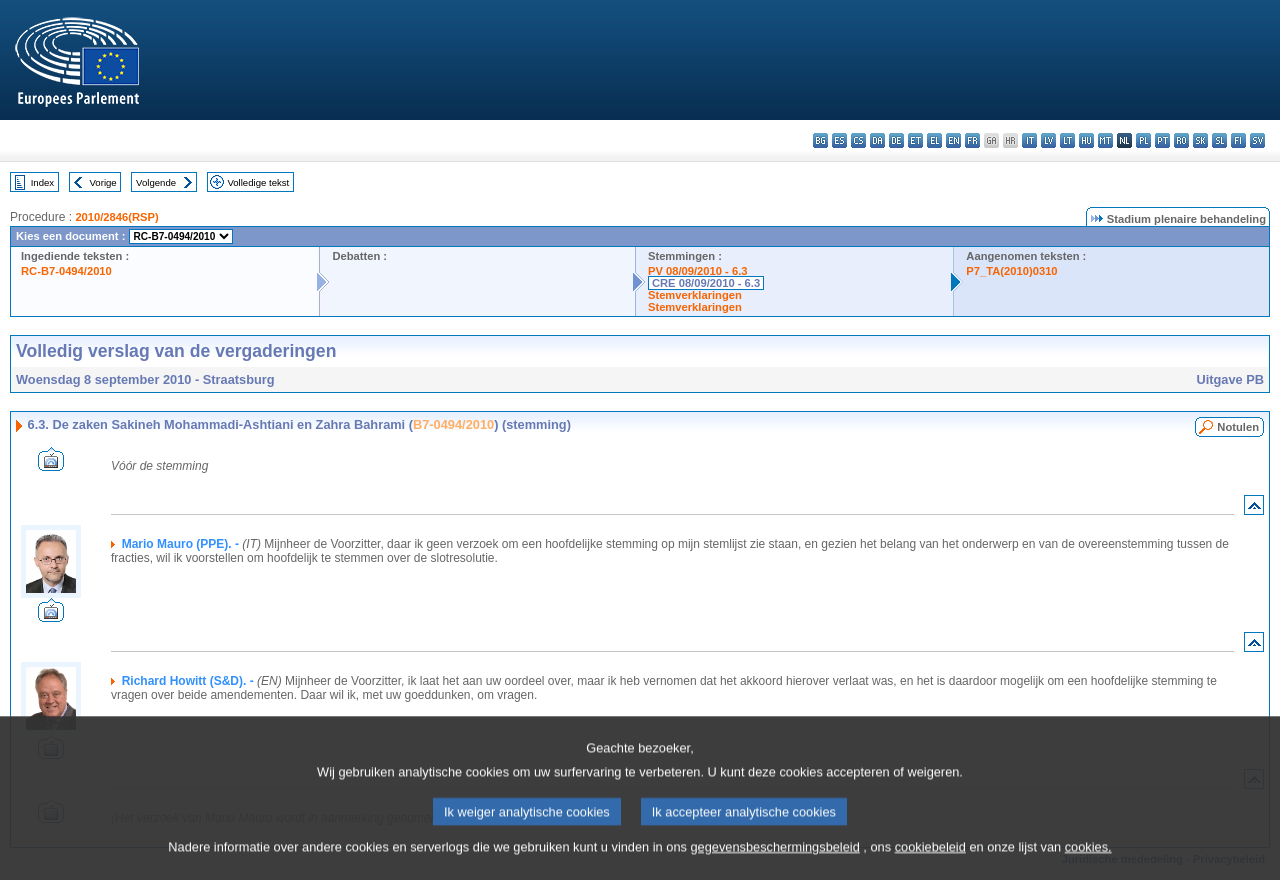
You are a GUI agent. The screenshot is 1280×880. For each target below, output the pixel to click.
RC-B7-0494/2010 (66, 271)
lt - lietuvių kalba (1067, 140)
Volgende (156, 182)
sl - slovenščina (1219, 140)
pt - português (1162, 140)
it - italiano (1029, 140)
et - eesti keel (915, 140)
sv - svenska (1257, 140)
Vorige (103, 182)
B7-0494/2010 (453, 424)
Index (42, 182)
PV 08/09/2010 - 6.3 (698, 271)
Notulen (1238, 427)
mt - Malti (1105, 140)
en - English (953, 140)
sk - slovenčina (1200, 140)
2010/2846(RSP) (116, 217)
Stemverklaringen (695, 295)
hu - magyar (1086, 140)
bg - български (820, 140)
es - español (839, 140)
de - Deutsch (896, 140)
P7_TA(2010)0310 (1011, 271)
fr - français (972, 140)
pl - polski (1143, 140)
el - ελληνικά (934, 140)
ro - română (1181, 140)
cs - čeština (858, 140)
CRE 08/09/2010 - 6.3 (706, 283)
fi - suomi (1238, 140)
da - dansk (877, 140)
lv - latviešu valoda (1048, 140)
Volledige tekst (258, 182)
